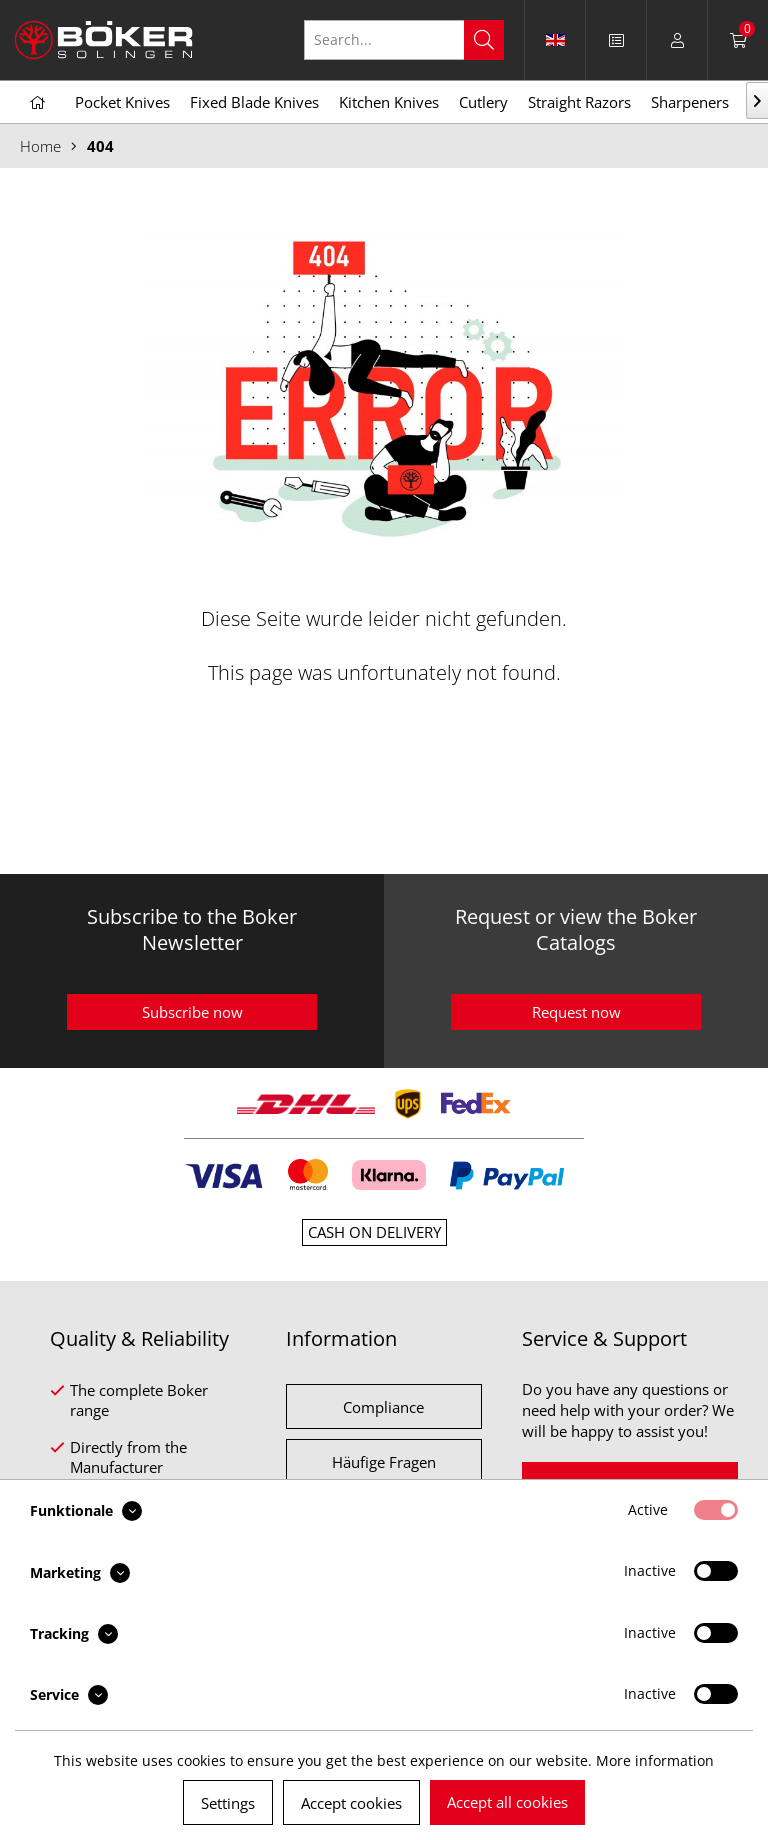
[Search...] (404, 40)
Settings (228, 1803)
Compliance (383, 1407)
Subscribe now (192, 1012)
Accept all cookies (507, 1802)
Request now (576, 1012)
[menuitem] (616, 40)
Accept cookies (351, 1803)
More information (655, 1760)
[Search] (484, 40)
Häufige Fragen (384, 1462)
